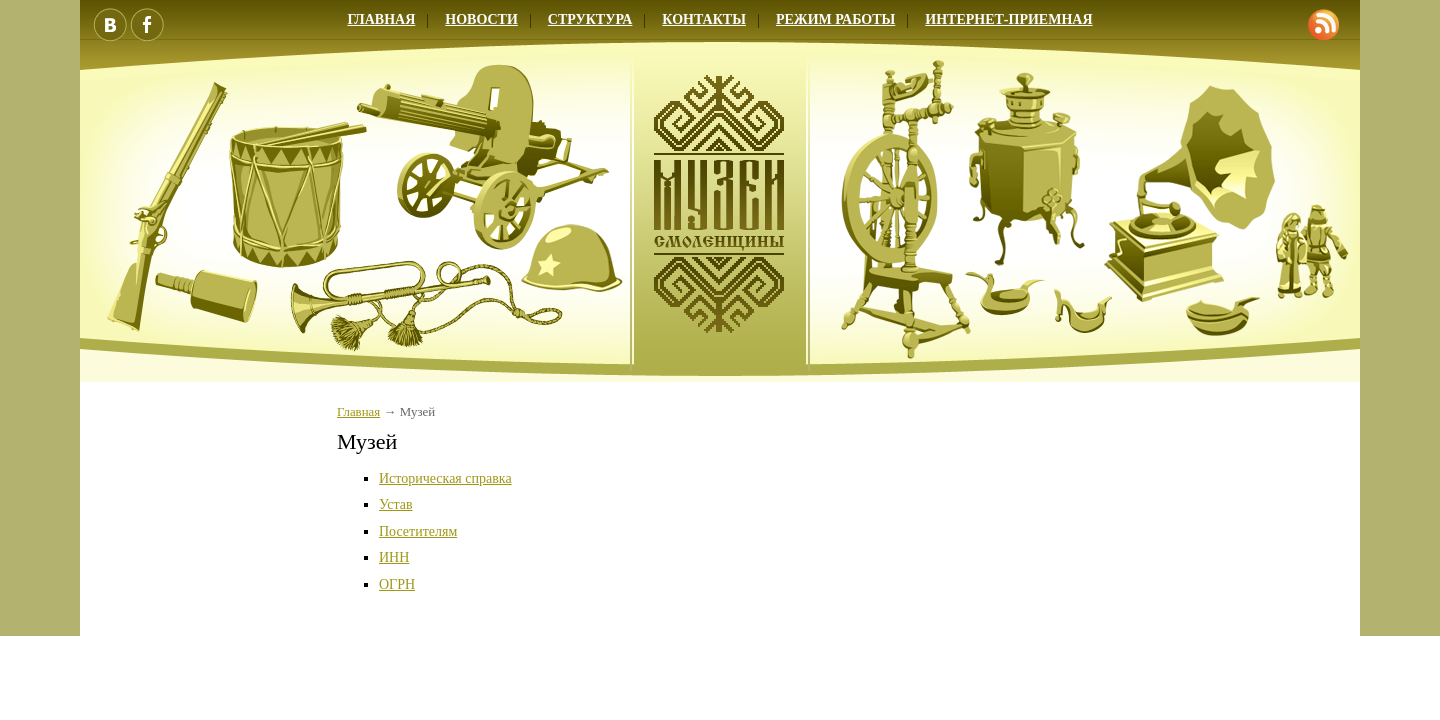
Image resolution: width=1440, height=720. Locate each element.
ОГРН (397, 584)
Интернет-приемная (1008, 19)
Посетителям (418, 531)
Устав (396, 504)
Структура (590, 19)
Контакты (704, 19)
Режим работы (835, 19)
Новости (481, 19)
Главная (381, 19)
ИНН (394, 557)
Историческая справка (445, 478)
